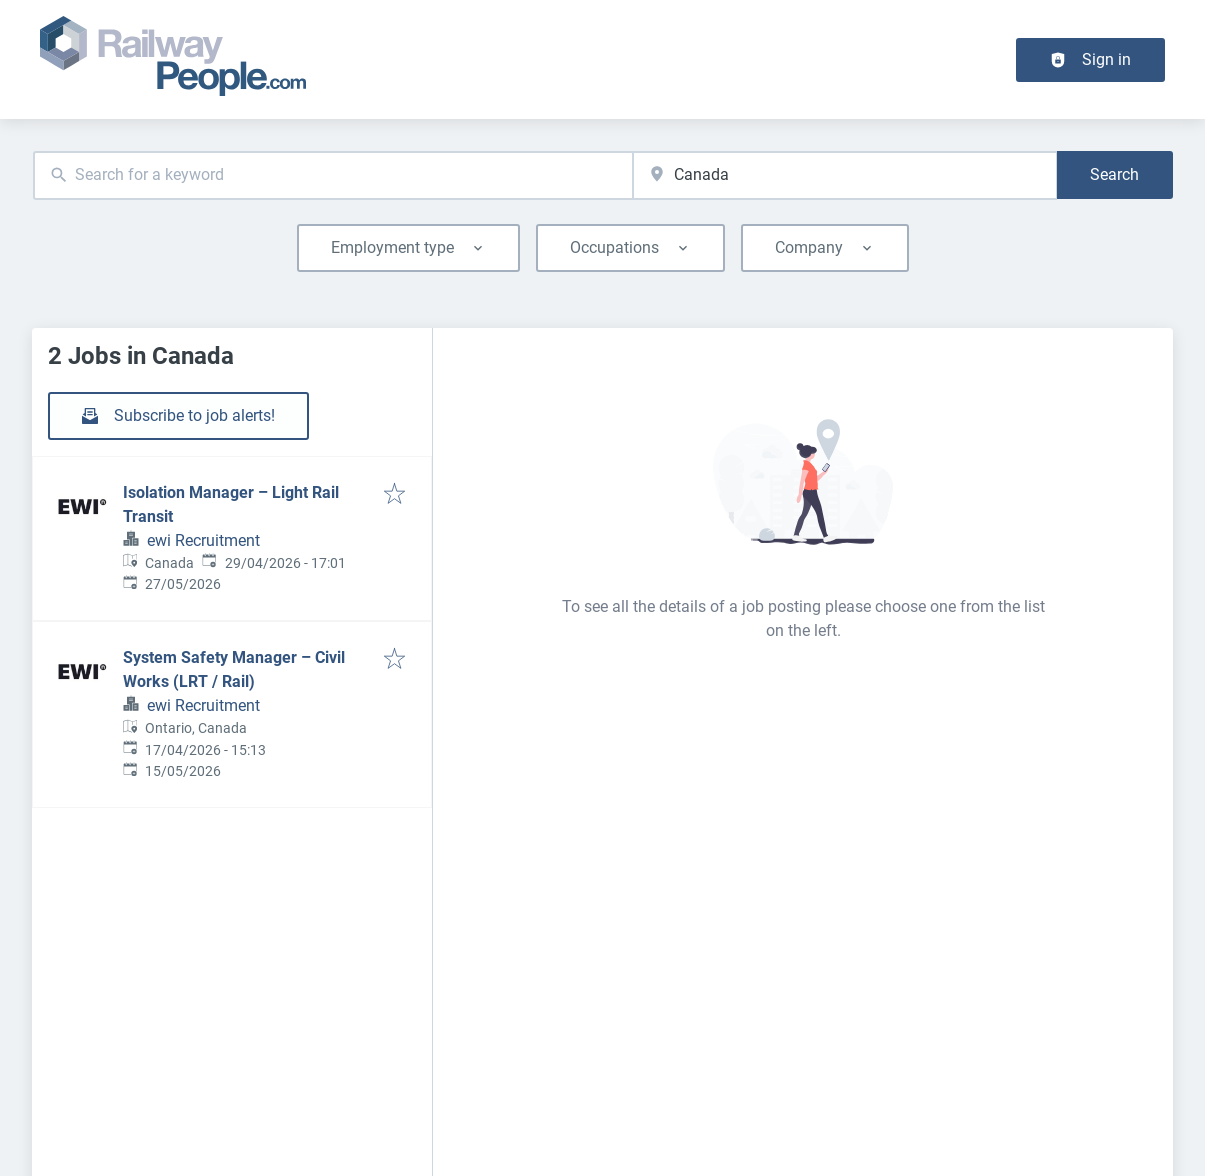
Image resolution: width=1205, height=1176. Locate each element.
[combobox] (333, 175)
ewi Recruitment (203, 540)
